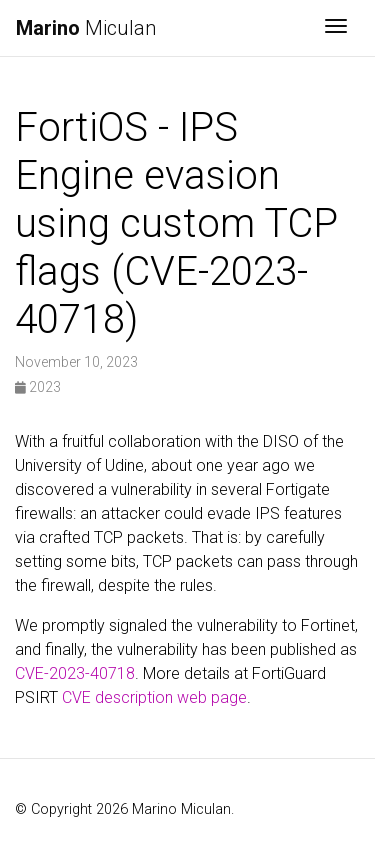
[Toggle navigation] (336, 28)
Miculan (86, 28)
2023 (38, 387)
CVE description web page (154, 697)
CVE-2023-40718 (75, 673)
